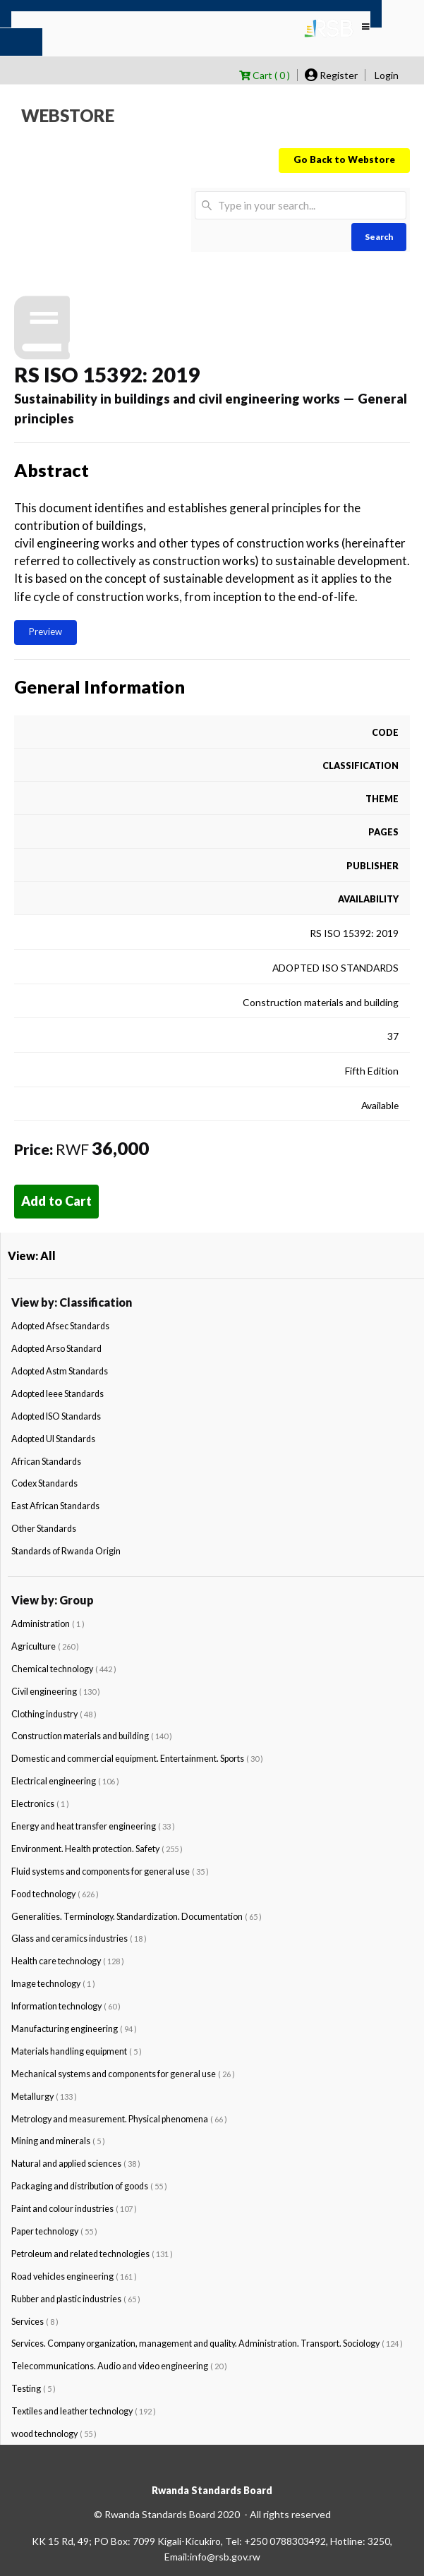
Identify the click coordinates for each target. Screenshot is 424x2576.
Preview (45, 631)
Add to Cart (56, 1201)
